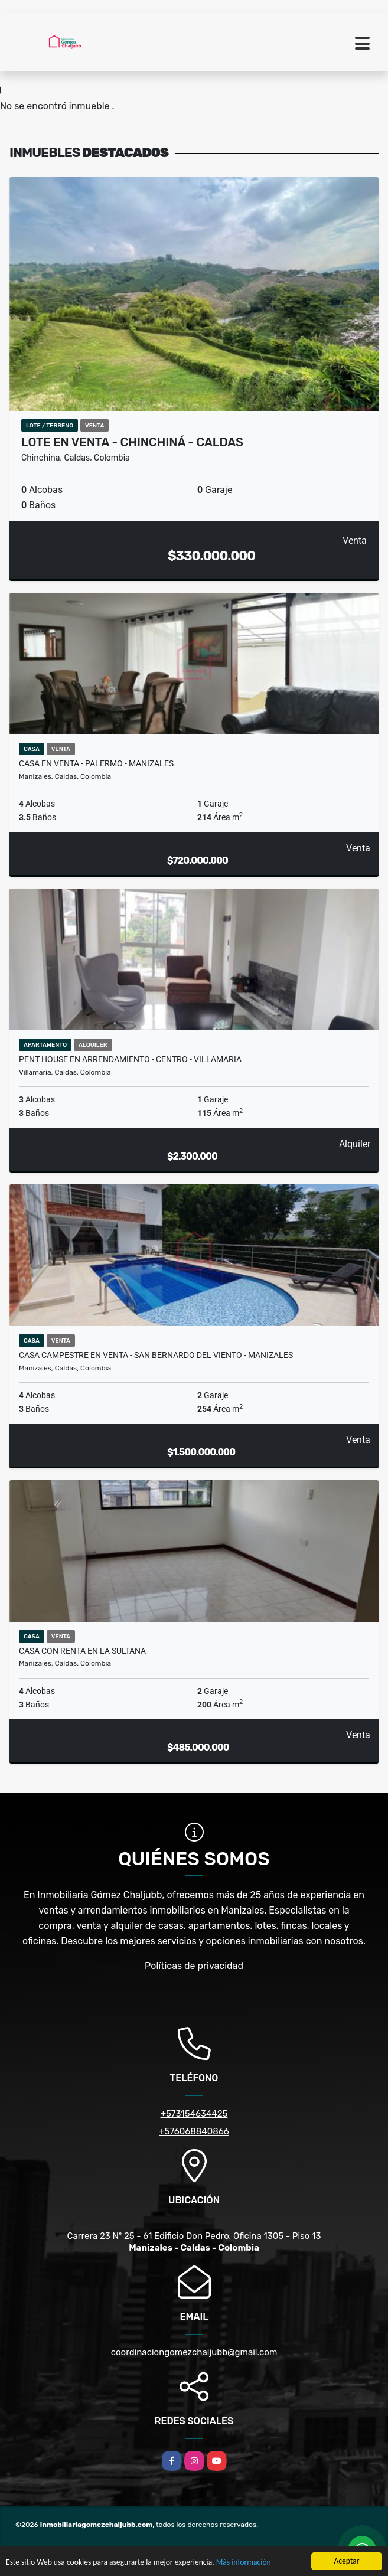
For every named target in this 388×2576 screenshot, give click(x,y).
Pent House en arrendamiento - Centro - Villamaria (130, 1059)
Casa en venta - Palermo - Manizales (96, 763)
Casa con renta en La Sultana (82, 1651)
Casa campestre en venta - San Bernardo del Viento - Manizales (156, 1355)
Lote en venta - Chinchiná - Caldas (132, 442)
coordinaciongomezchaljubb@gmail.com (194, 2352)
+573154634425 (194, 2113)
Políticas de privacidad (194, 1965)
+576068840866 (194, 2131)
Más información (243, 2563)
